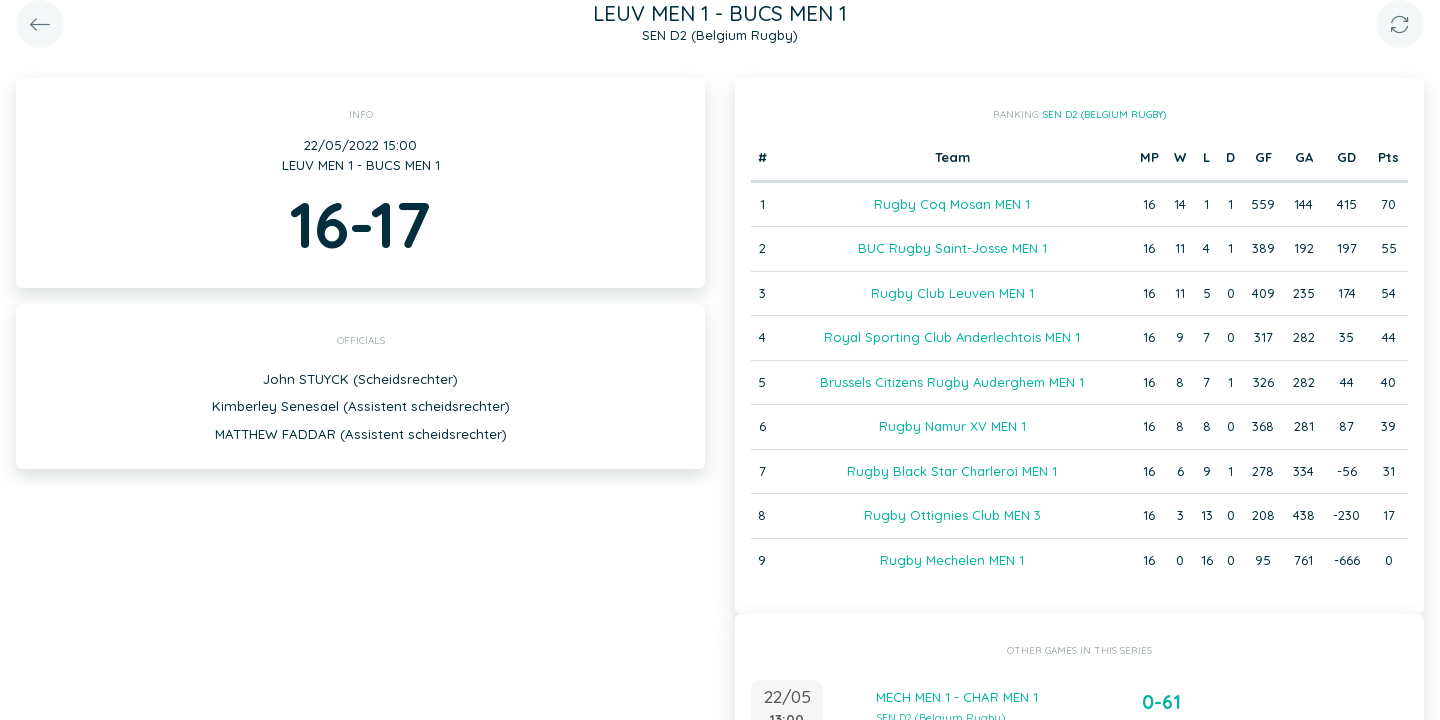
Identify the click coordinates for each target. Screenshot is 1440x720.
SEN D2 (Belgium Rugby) (1104, 114)
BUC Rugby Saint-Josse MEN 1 (952, 248)
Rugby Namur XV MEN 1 (952, 426)
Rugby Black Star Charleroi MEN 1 (952, 471)
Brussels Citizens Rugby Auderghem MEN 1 (952, 382)
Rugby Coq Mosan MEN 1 (952, 204)
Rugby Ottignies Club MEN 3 (952, 515)
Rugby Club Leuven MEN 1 (952, 293)
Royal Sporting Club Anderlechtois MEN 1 (952, 337)
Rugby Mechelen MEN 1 (952, 560)
